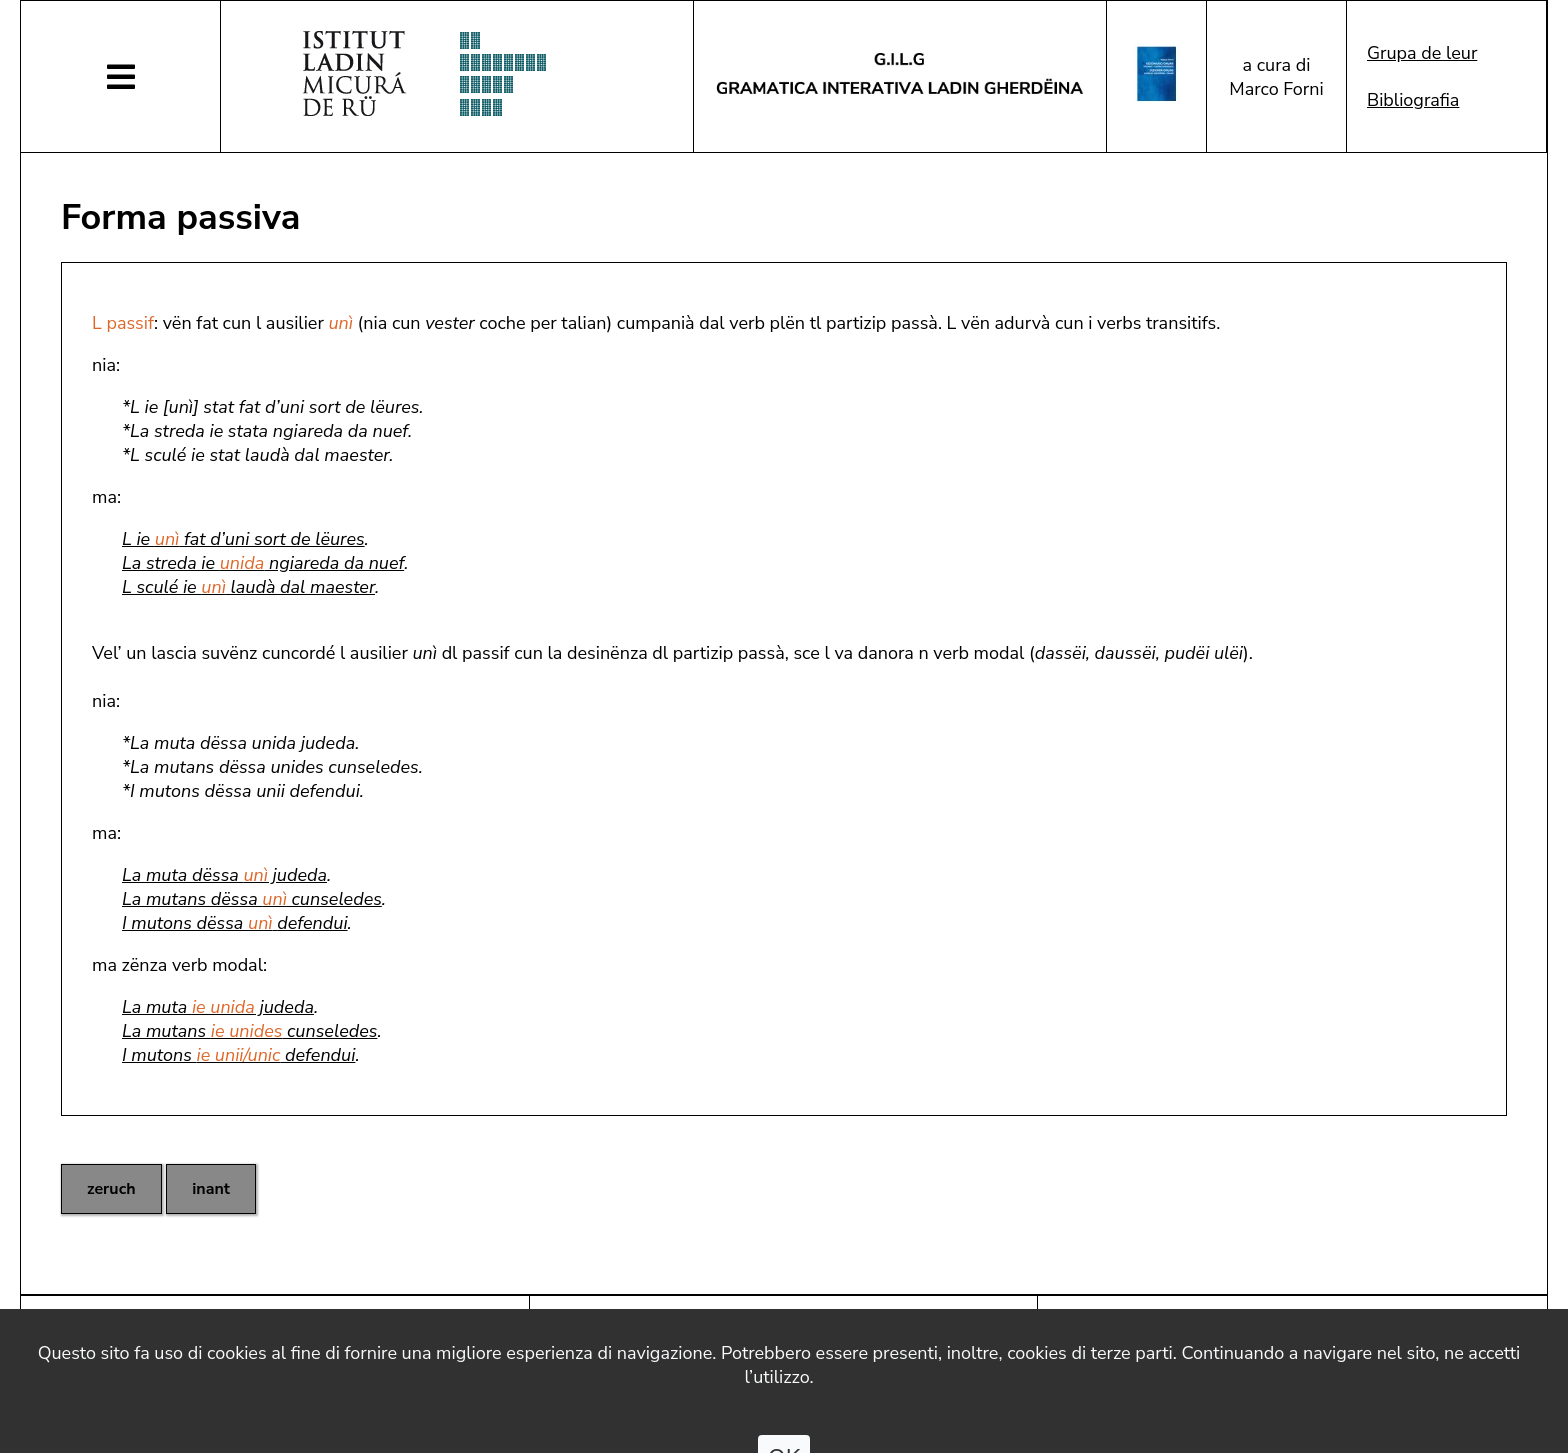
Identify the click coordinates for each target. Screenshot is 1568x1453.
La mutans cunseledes (249, 1031)
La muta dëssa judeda (224, 875)
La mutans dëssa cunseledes (252, 899)
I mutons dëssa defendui (235, 923)
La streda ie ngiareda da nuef (263, 563)
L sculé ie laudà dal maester (248, 587)
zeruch (111, 1189)
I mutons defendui (238, 1055)
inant (211, 1189)
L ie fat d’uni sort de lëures (243, 539)
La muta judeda (218, 1007)
